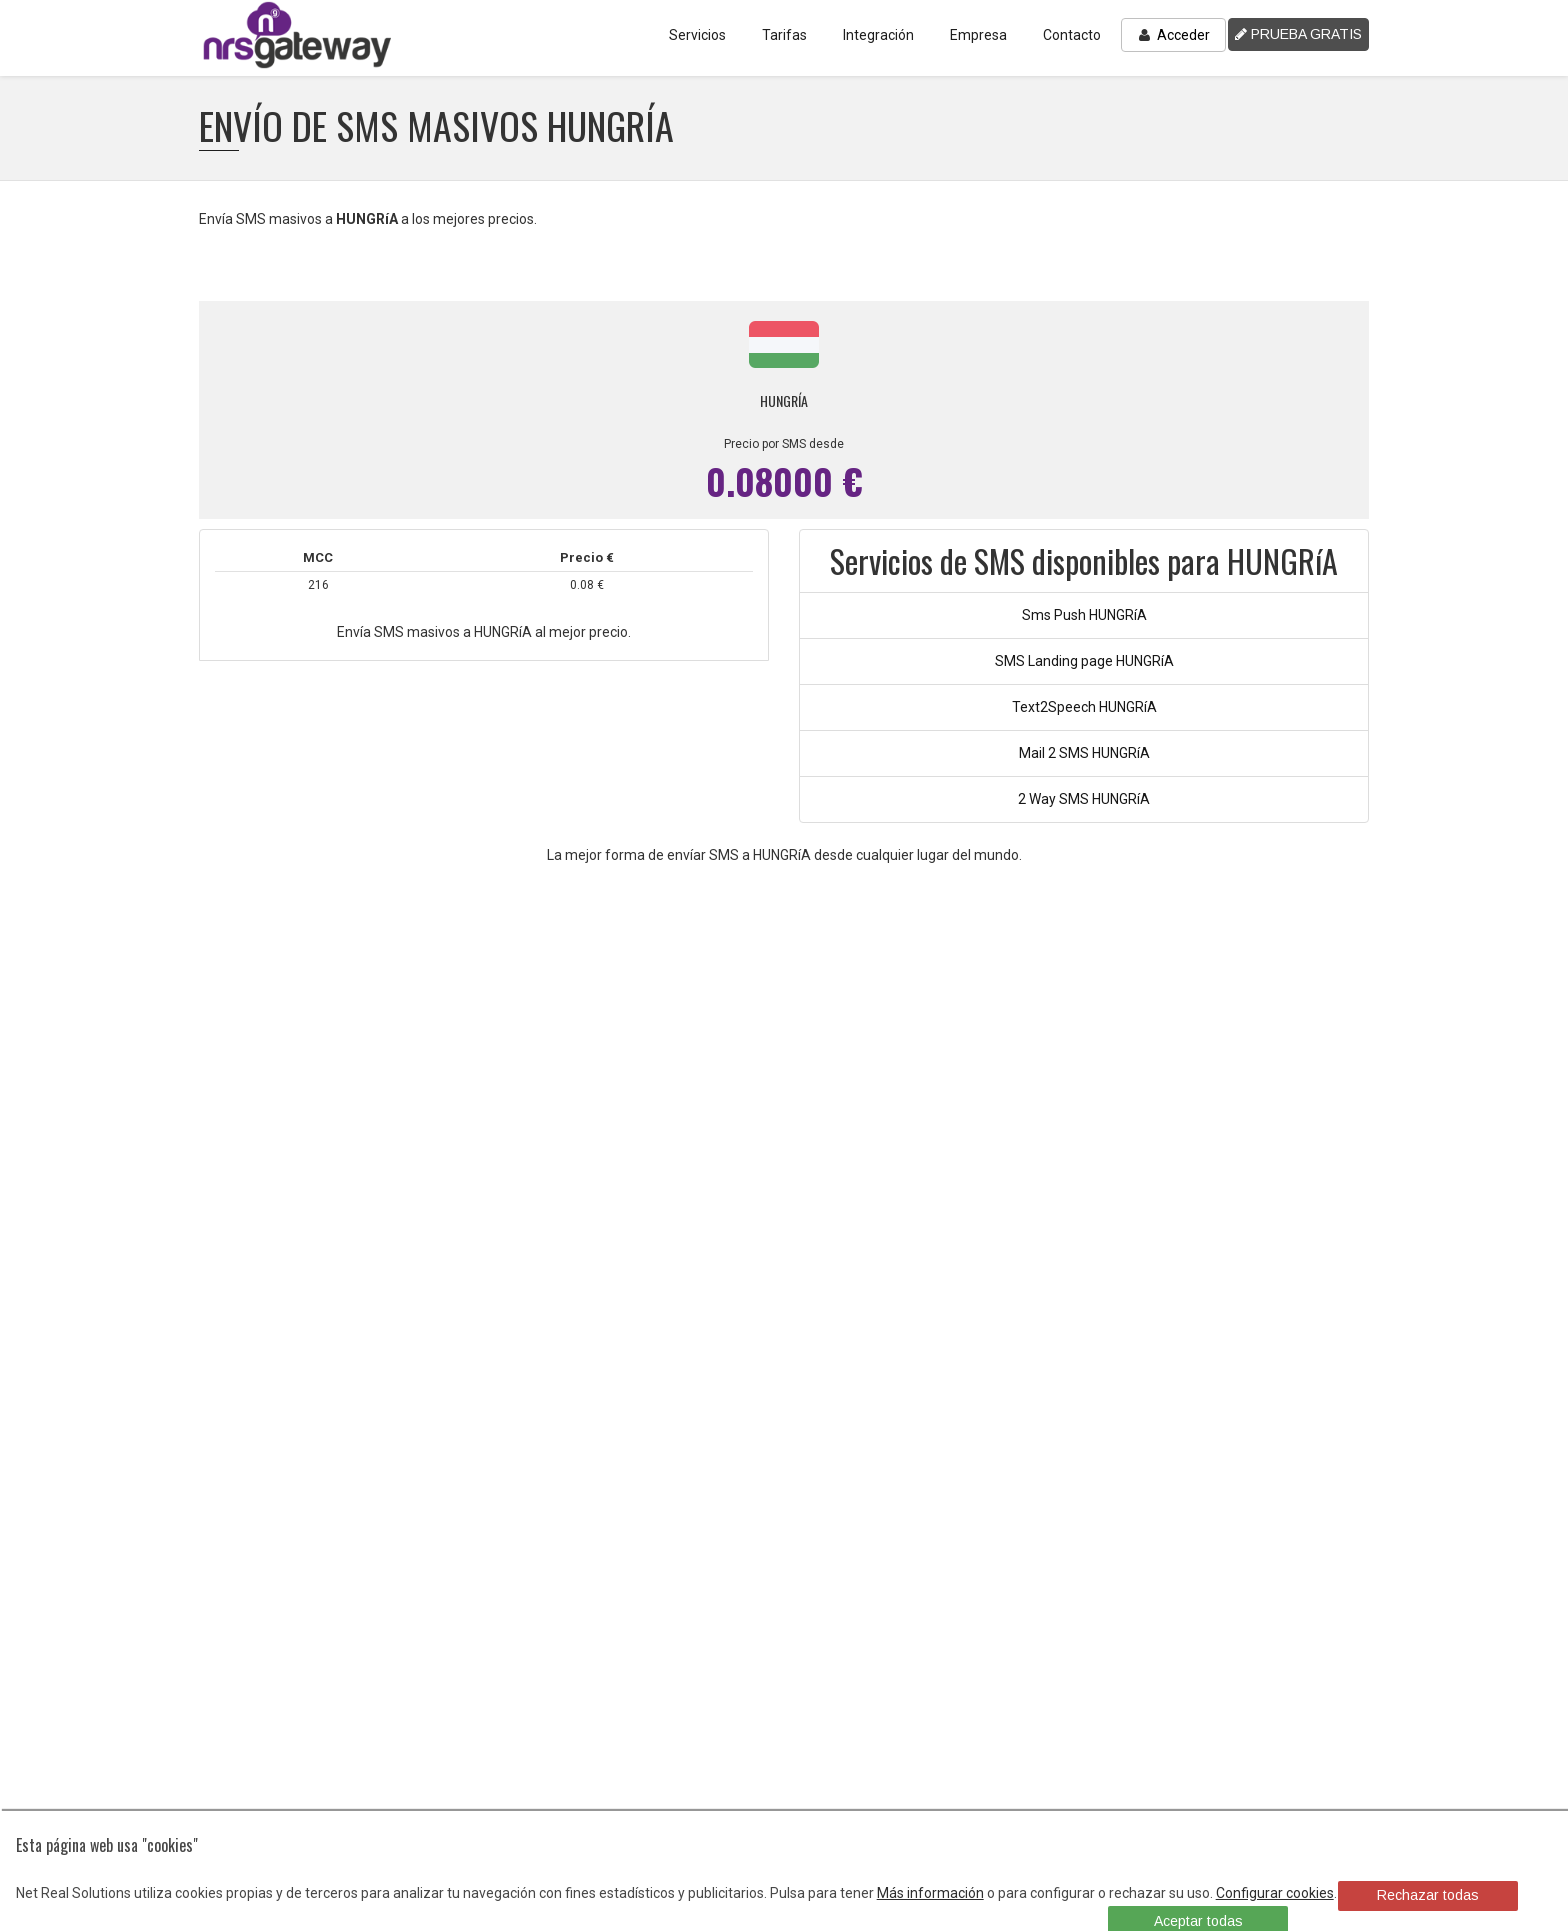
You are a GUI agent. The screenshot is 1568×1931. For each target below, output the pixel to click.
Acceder (1173, 35)
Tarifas (784, 35)
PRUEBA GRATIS (1298, 34)
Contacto (1072, 35)
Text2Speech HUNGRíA (1084, 707)
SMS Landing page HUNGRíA (1084, 661)
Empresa (978, 35)
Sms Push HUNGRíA (1084, 615)
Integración (878, 35)
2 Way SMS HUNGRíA (1084, 799)
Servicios (697, 35)
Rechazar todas (1428, 1895)
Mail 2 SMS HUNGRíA (1084, 753)
